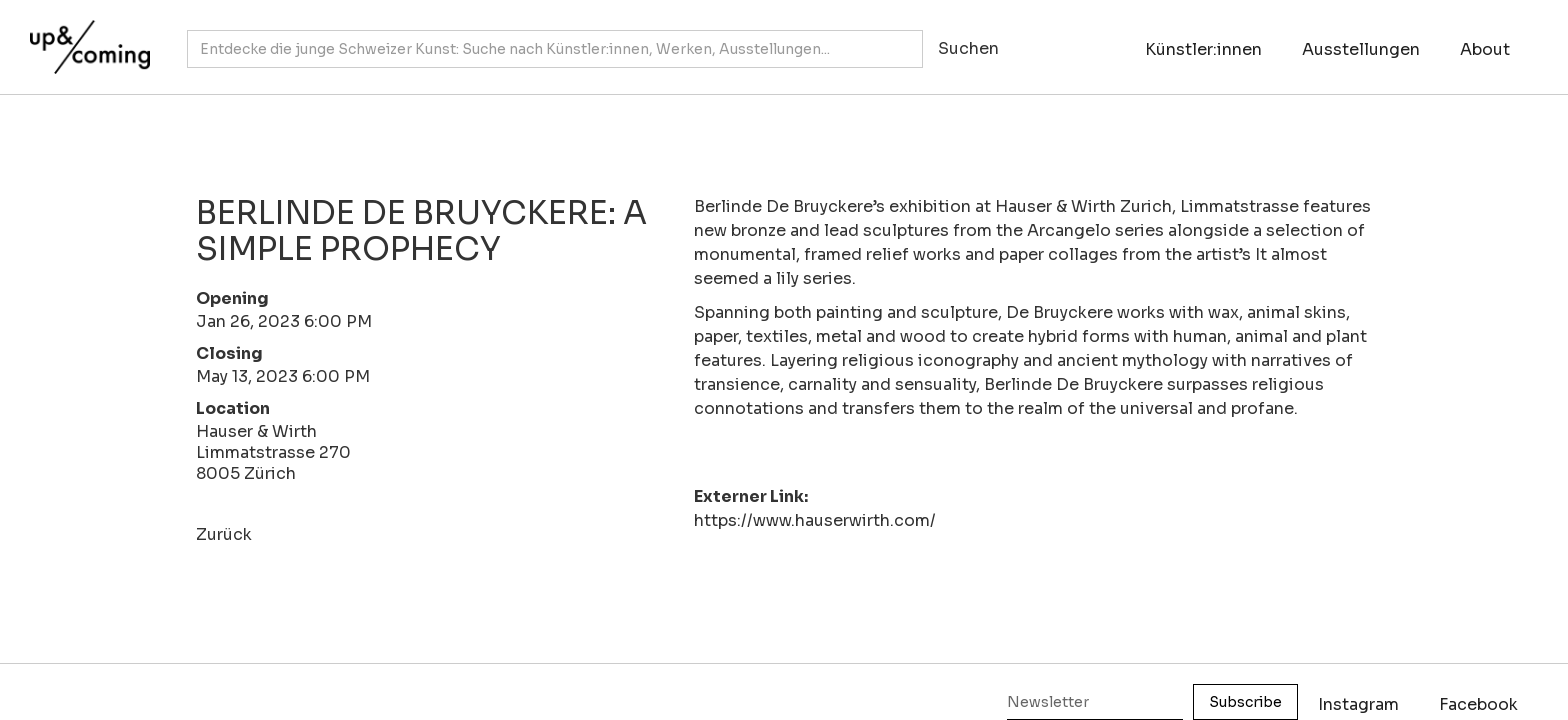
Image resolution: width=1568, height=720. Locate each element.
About (1485, 49)
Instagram (1358, 704)
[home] (85, 37)
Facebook (1478, 704)
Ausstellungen (1361, 49)
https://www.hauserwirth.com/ (815, 520)
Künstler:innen (1203, 49)
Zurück (224, 534)
